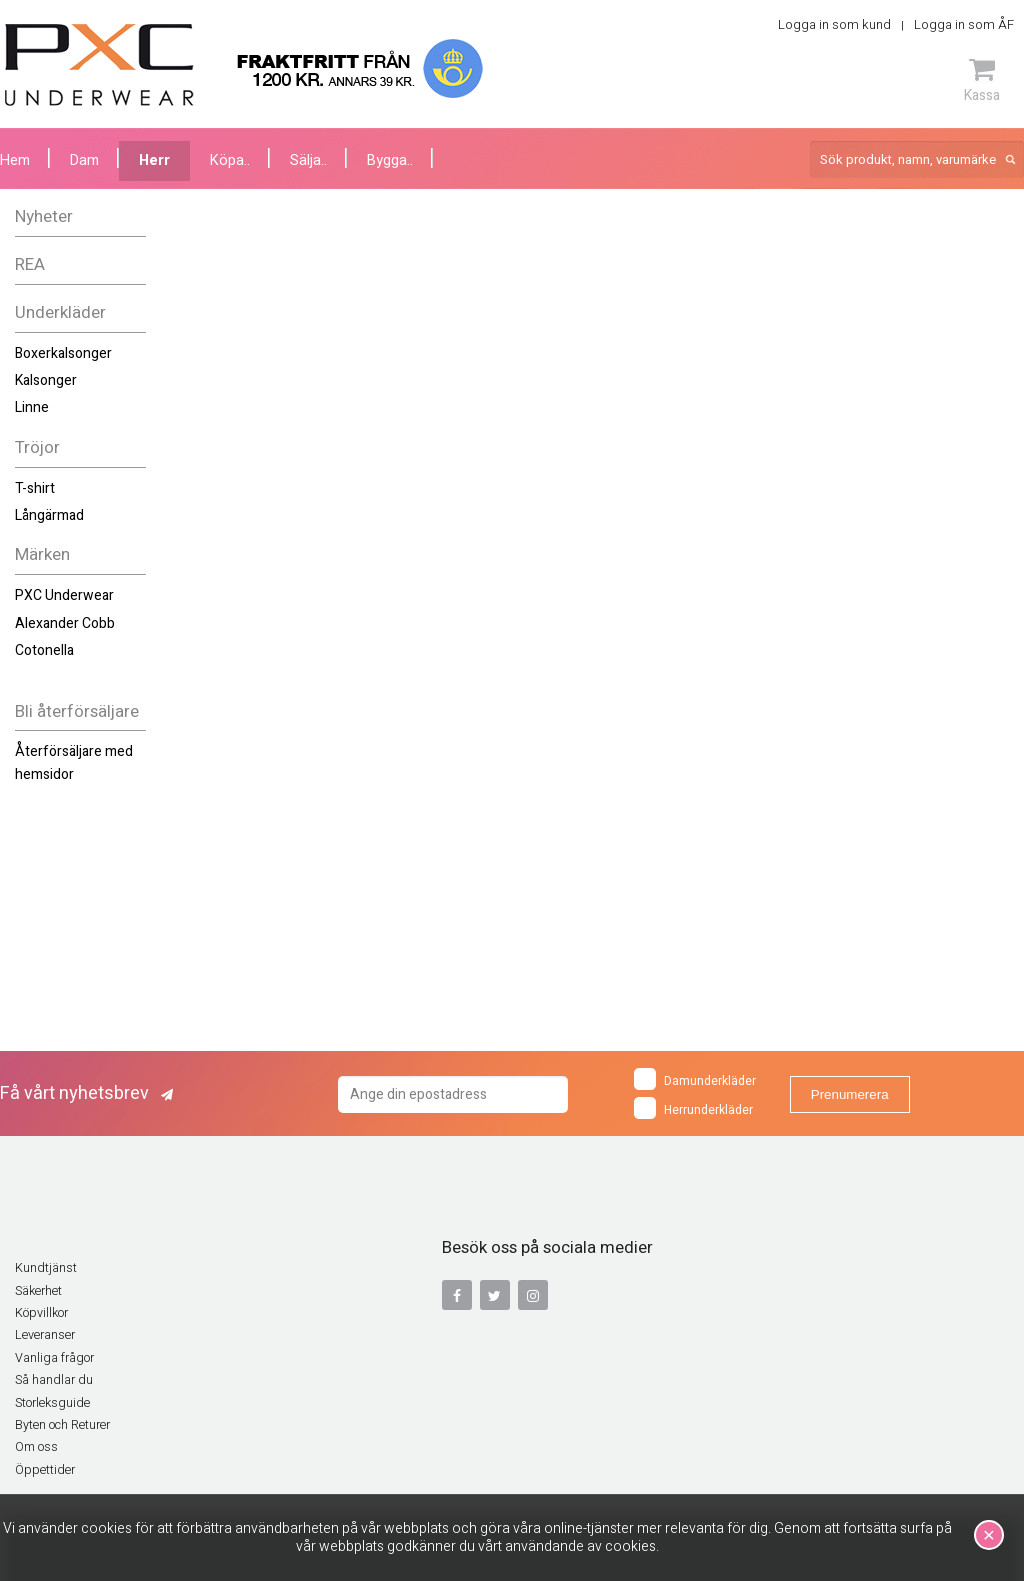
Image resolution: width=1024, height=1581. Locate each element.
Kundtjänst (46, 1268)
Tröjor (37, 447)
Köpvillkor (41, 1313)
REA (30, 264)
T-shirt (35, 488)
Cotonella (44, 650)
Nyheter (44, 216)
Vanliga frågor (54, 1358)
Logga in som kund (834, 24)
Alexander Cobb (65, 623)
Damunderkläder (695, 1079)
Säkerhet (38, 1291)
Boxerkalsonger (63, 353)
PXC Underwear (64, 595)
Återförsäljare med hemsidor (74, 762)
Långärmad (49, 515)
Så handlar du (54, 1380)
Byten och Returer (62, 1425)
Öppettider (45, 1470)
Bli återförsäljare (77, 711)
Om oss (36, 1447)
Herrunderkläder (693, 1108)
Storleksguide (52, 1403)
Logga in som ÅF (964, 24)
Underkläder (60, 312)
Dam (84, 160)
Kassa (982, 80)
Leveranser (45, 1335)
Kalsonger (46, 380)
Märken (42, 554)
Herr (154, 160)
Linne (32, 407)
